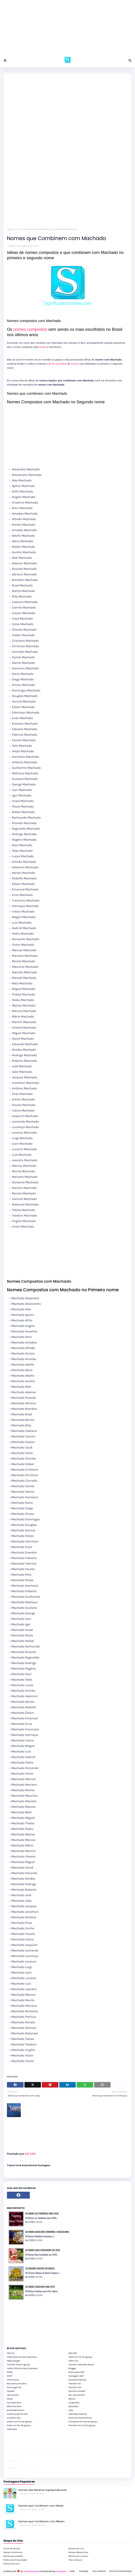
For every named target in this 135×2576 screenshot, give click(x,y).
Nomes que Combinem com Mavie (41, 2505)
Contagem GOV (76, 2376)
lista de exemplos (56, 363)
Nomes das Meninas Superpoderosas (43, 2490)
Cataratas (12, 2429)
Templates (61, 2571)
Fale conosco (75, 2560)
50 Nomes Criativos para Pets (40, 2286)
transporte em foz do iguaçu (83, 2421)
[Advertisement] (67, 29)
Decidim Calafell (77, 2391)
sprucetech (13, 2395)
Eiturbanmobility (77, 2379)
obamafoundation (77, 2414)
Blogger (72, 2368)
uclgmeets (74, 2402)
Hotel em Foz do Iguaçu (80, 2357)
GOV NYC (72, 2353)
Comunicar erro (11, 2563)
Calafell (11, 2391)
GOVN (9, 2372)
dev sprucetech (76, 2395)
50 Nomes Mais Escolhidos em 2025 (42, 2250)
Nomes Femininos (12, 2552)
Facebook (83, 2571)
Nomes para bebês (13, 2556)
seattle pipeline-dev (17, 2414)
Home (72, 2571)
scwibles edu (14, 2417)
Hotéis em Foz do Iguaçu (19, 2421)
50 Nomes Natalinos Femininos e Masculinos (47, 2231)
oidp (70, 2410)
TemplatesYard (31, 2571)
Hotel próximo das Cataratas (22, 2357)
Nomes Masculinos (78, 2552)
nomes (75, 363)
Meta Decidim (14, 2406)
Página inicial (13, 229)
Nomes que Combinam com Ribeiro (42, 2521)
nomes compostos (31, 229)
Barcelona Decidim (17, 2383)
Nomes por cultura (78, 2556)
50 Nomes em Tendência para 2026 (42, 2213)
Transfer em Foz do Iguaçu (81, 2425)
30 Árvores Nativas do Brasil (40, 2268)
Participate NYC (76, 2372)
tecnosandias (14, 2402)
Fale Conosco (99, 2571)
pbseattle (73, 2406)
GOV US (10, 2353)
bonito (42, 346)
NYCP (9, 2376)
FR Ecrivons (13, 2379)
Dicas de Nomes (11, 2548)
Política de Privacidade (15, 2560)
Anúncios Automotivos (80, 2417)
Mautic (72, 2398)
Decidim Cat (74, 2387)
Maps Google (13, 2360)
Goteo (10, 2398)
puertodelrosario (15, 2410)
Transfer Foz (74, 2383)
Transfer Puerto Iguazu (18, 2364)
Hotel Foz (73, 2360)
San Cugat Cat (14, 2387)
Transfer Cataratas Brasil (81, 2364)
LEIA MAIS (39, 2222)
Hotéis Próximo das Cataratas (22, 2368)
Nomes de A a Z (76, 2548)
